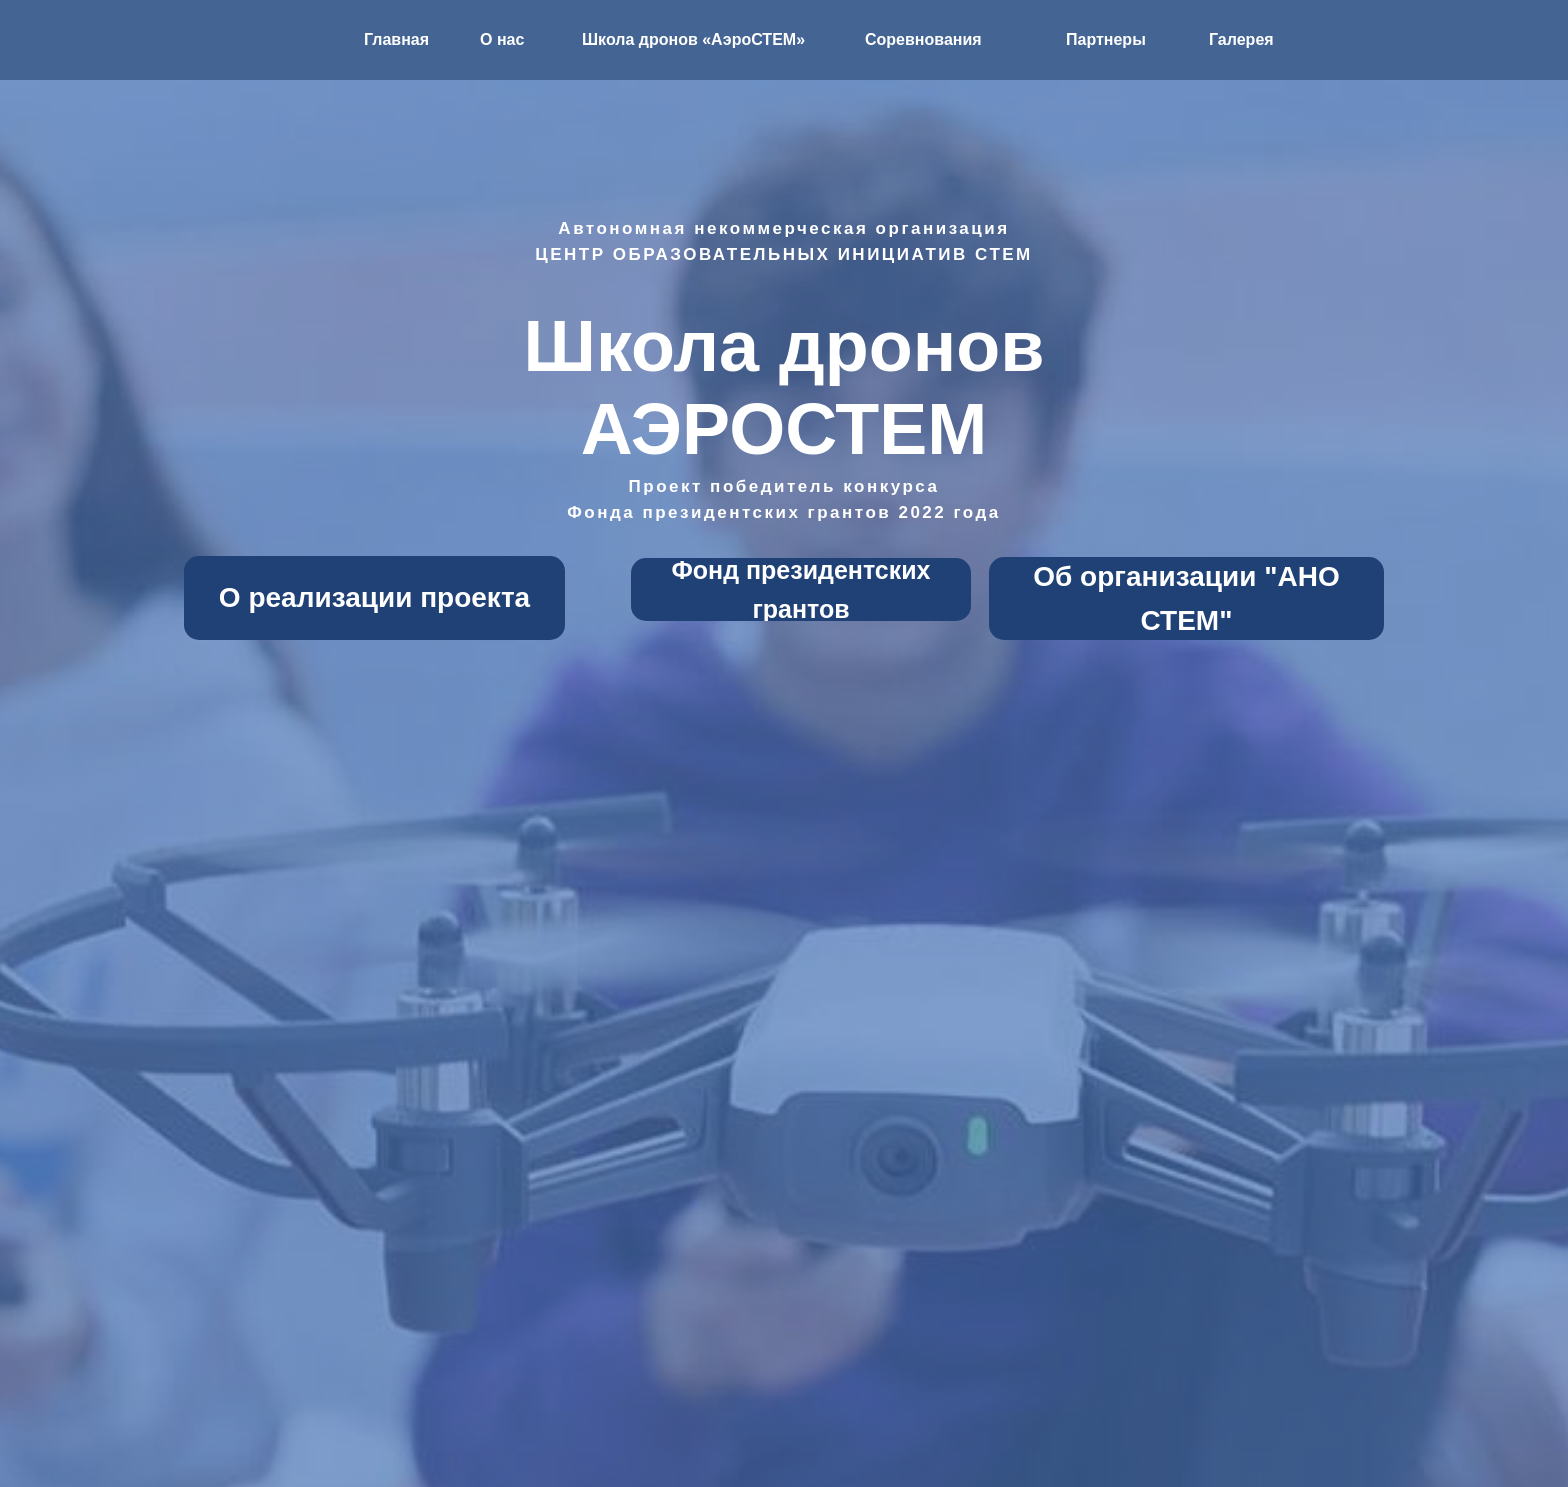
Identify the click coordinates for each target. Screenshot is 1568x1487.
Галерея (1241, 39)
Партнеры (1106, 39)
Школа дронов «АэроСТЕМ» (693, 39)
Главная (396, 39)
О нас (502, 39)
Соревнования (923, 39)
